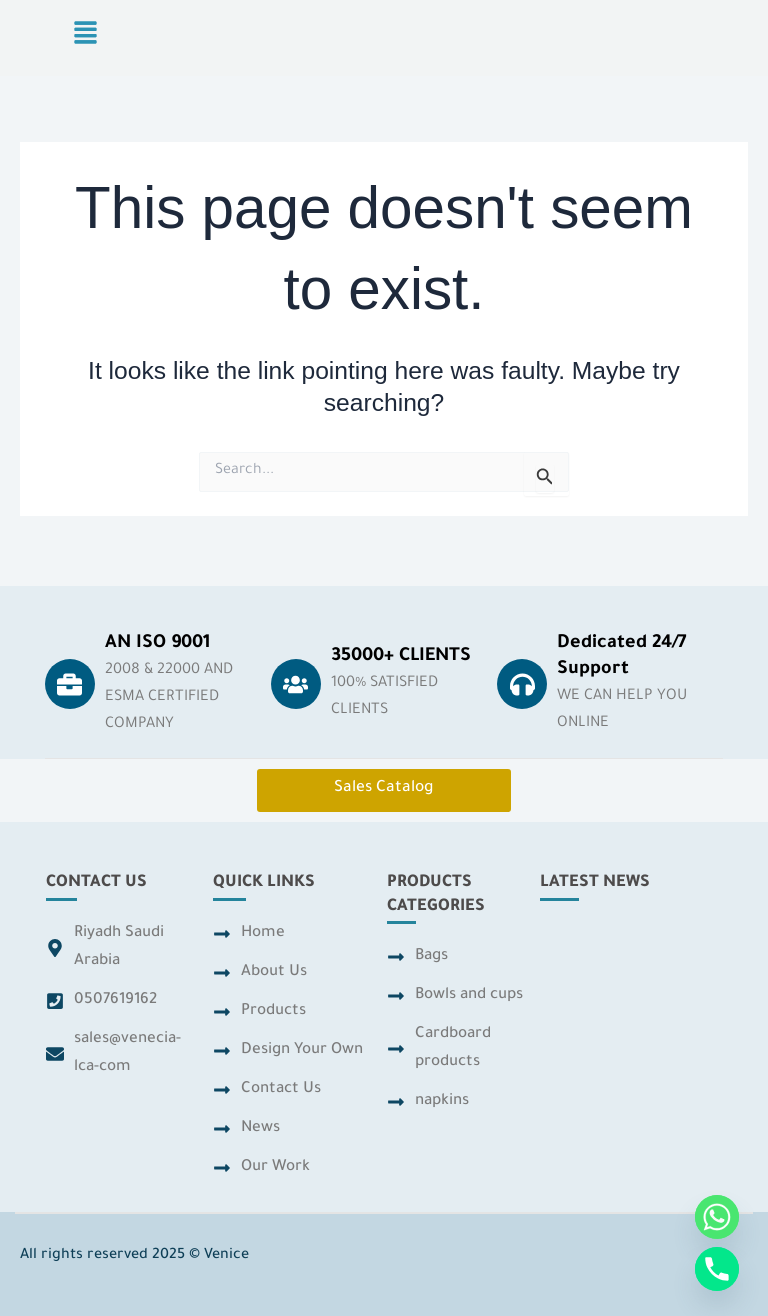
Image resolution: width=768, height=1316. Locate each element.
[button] (85, 37)
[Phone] (717, 1269)
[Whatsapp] (717, 1217)
